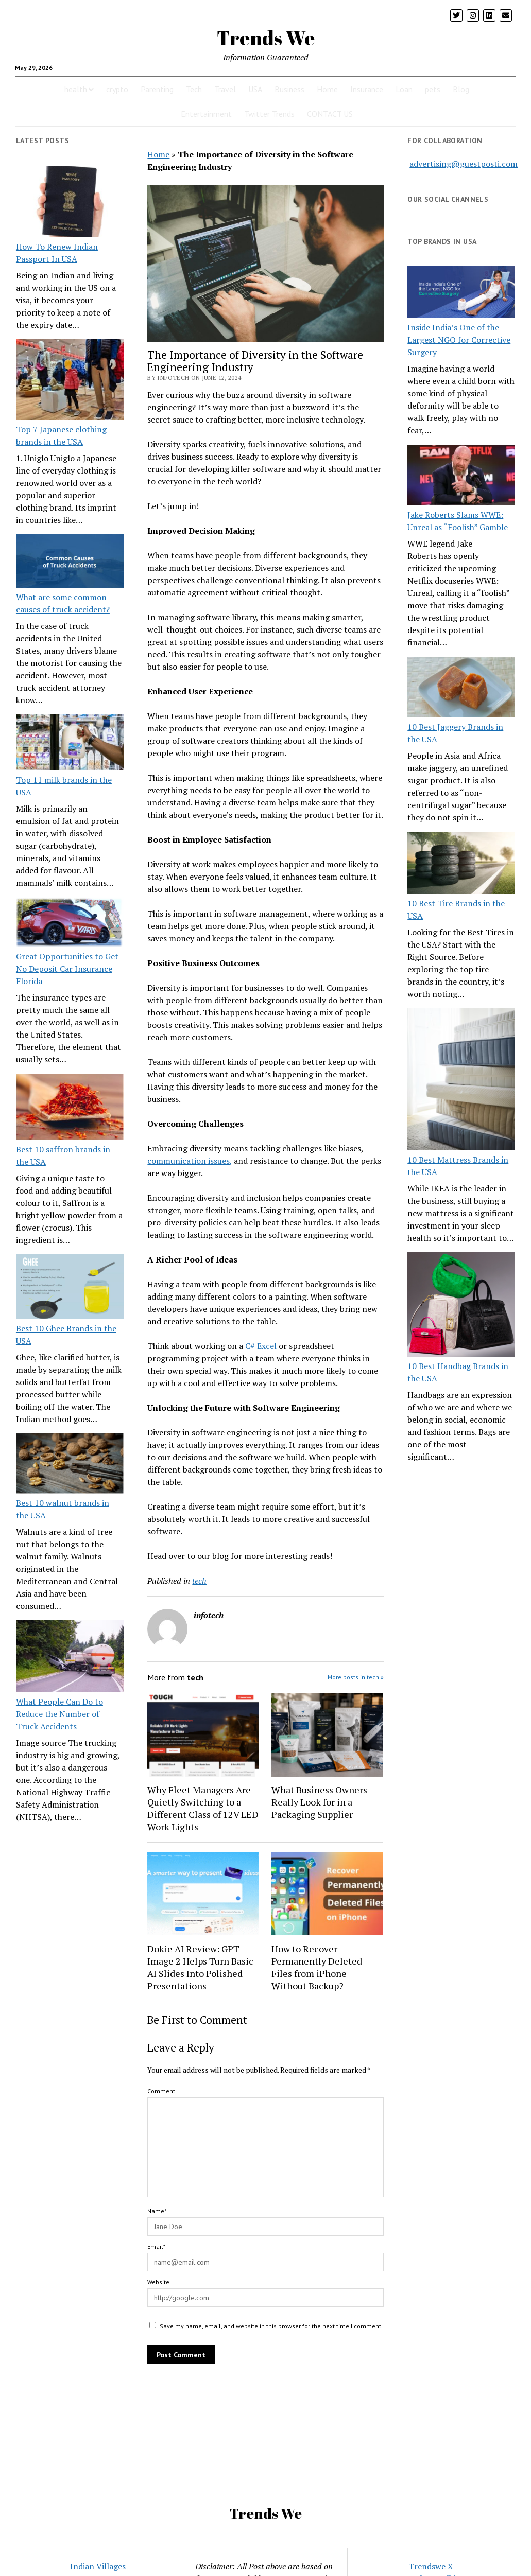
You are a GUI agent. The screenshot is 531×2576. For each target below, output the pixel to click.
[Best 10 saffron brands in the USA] (70, 1108)
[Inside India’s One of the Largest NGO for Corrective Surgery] (461, 293)
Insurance (366, 89)
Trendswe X (430, 2566)
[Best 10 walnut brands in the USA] (70, 1465)
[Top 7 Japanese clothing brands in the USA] (70, 381)
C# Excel (261, 1346)
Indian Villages (98, 2566)
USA (255, 89)
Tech (194, 89)
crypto (117, 89)
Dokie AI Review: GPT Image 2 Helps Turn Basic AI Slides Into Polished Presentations (200, 1967)
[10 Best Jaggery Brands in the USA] (461, 689)
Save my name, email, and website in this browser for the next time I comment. (271, 2326)
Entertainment (206, 114)
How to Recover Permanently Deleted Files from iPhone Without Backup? (316, 1967)
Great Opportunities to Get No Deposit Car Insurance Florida (67, 969)
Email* (156, 2246)
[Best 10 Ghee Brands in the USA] (70, 1288)
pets (432, 89)
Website (158, 2282)
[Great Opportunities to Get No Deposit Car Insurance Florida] (70, 923)
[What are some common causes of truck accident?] (70, 562)
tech (199, 1580)
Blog (461, 89)
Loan (404, 89)
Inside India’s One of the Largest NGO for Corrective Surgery (458, 340)
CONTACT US (330, 114)
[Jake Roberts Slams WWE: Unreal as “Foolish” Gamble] (461, 477)
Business (289, 89)
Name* (156, 2211)
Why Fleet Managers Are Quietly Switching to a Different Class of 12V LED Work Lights (203, 1808)
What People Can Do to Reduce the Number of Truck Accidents (59, 1714)
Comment (161, 2091)
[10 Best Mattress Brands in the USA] (461, 1080)
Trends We (266, 38)
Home (327, 89)
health (75, 89)
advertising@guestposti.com (463, 163)
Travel (225, 89)
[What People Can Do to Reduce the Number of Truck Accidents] (70, 1657)
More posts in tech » (356, 1677)
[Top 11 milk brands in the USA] (70, 744)
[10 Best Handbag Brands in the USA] (461, 1306)
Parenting (157, 89)
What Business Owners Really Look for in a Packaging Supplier (319, 1801)
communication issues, (189, 1160)
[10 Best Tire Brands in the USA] (461, 865)
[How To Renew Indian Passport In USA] (70, 203)
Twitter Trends (269, 114)
